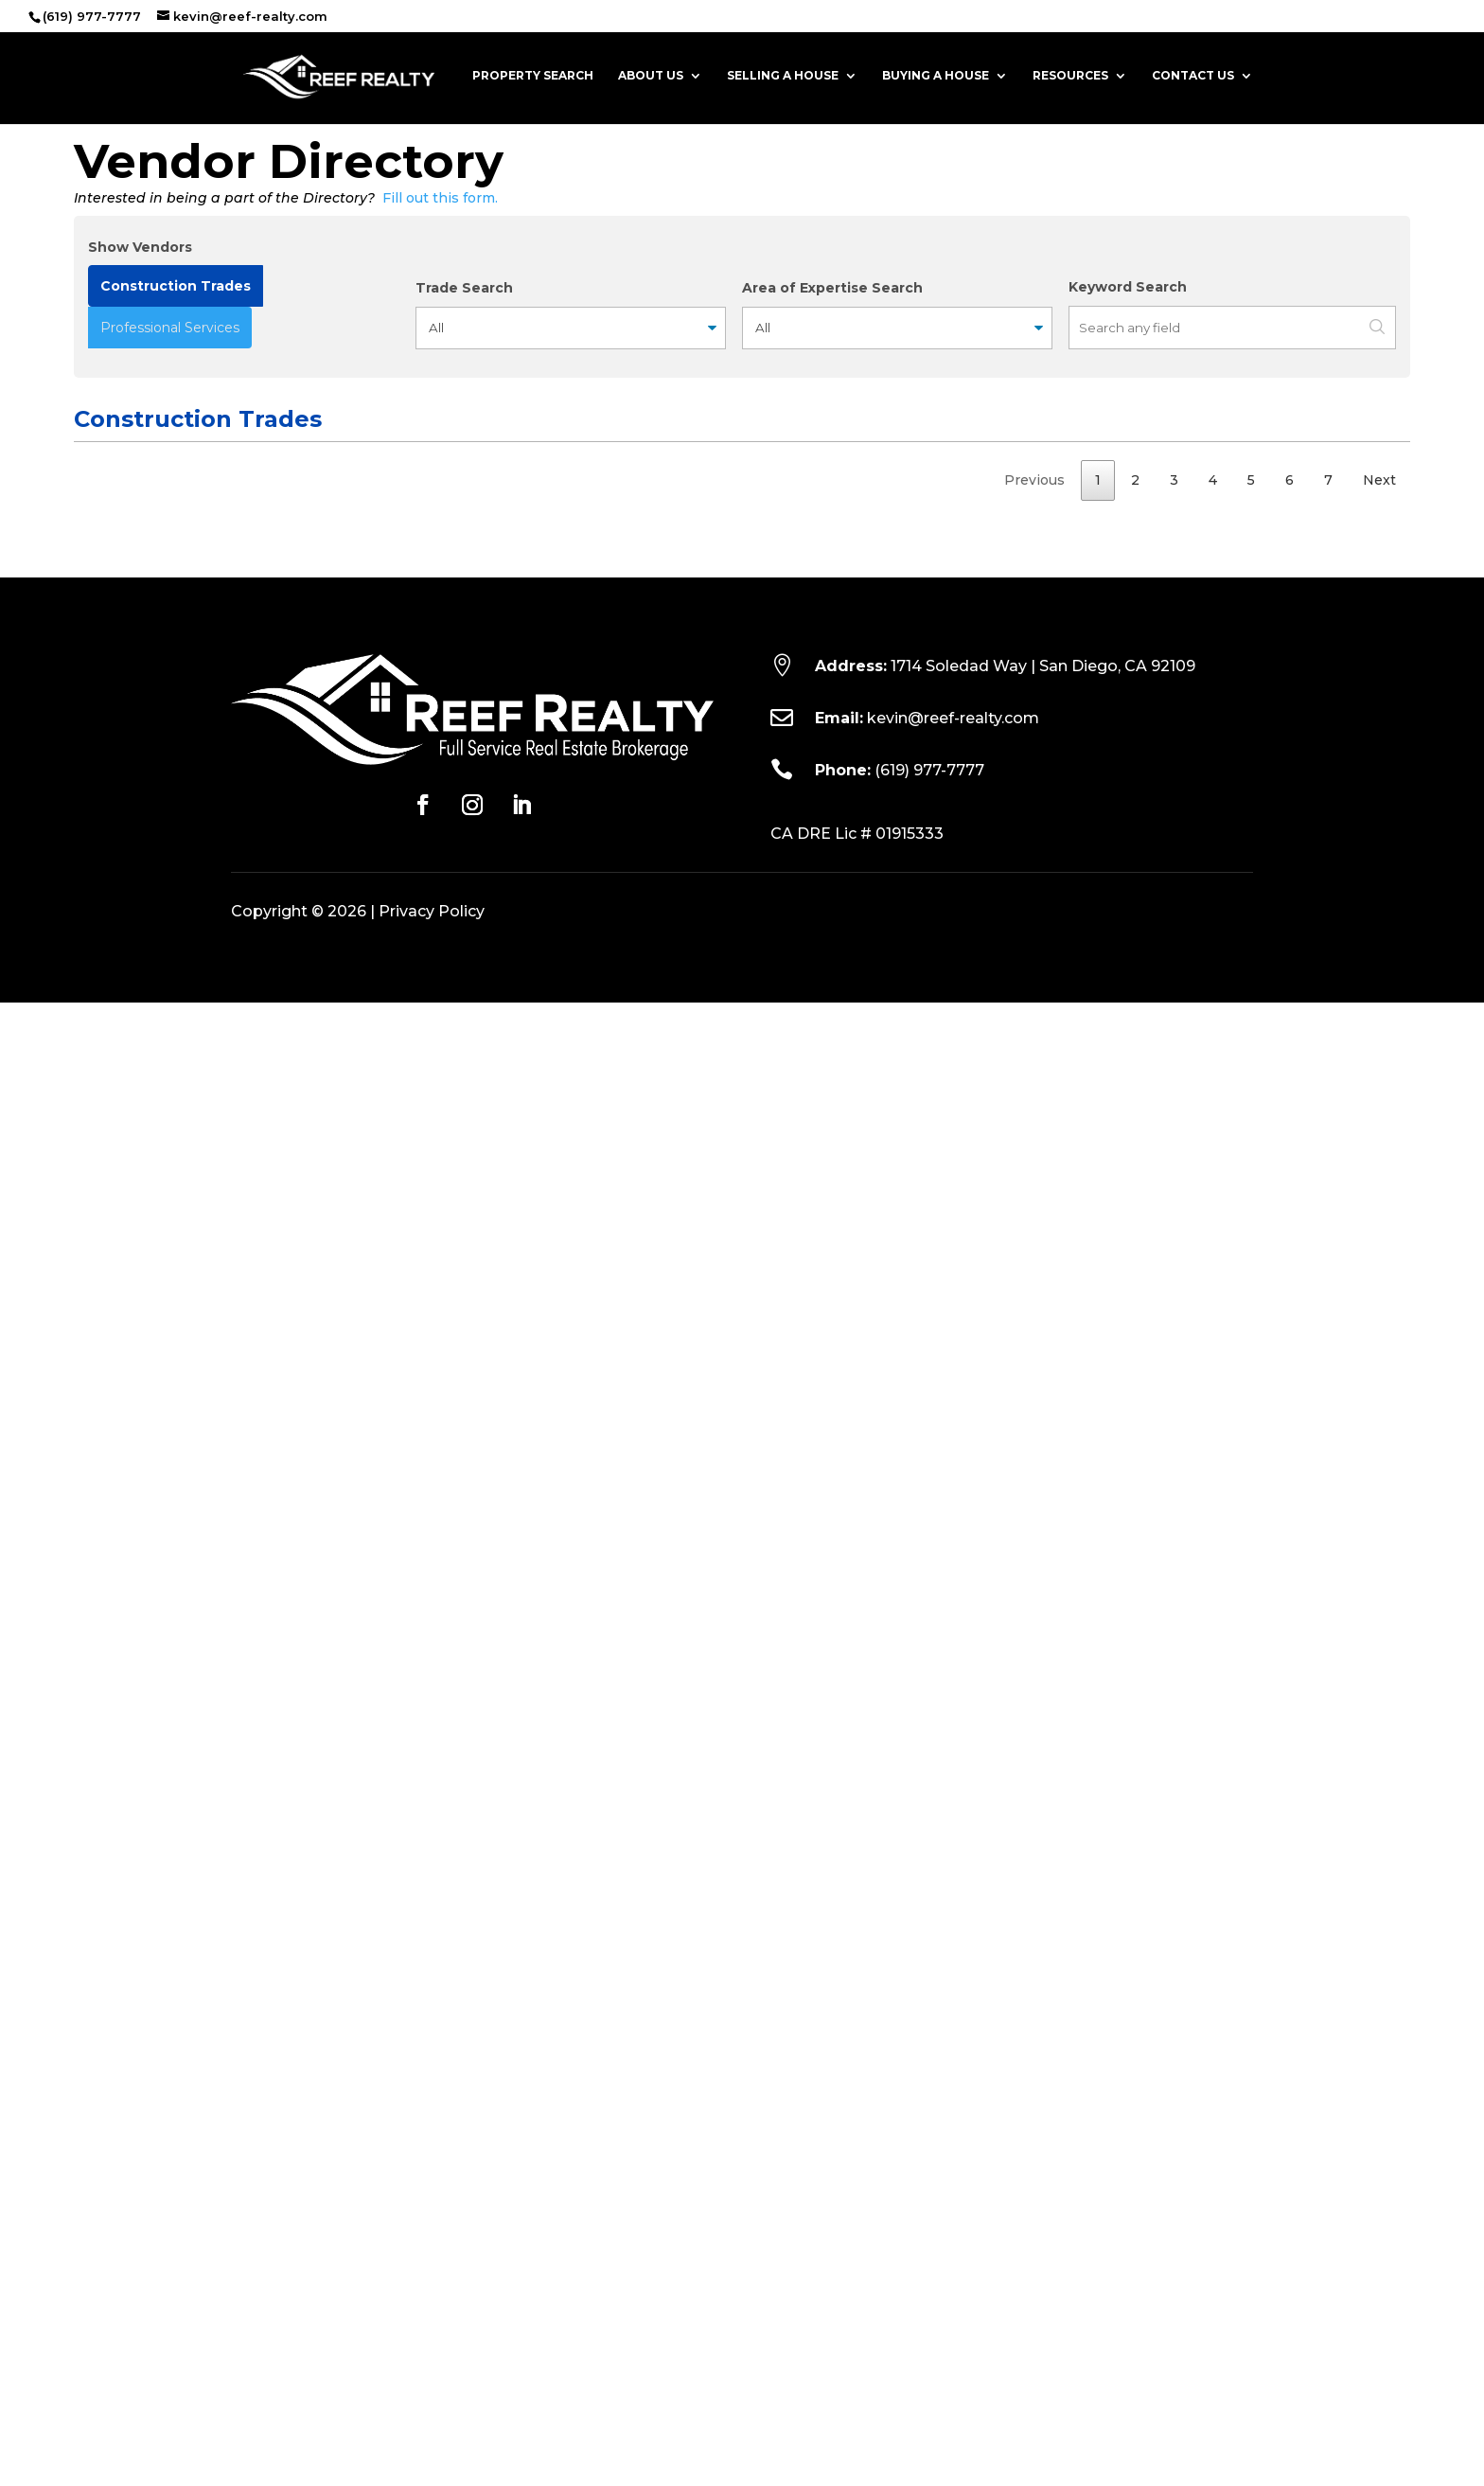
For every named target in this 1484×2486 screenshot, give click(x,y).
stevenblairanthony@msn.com (646, 1706)
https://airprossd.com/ (277, 1040)
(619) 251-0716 (858, 1518)
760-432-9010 (860, 1395)
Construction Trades (175, 285)
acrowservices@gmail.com (636, 879)
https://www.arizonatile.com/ (300, 1769)
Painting (100, 1079)
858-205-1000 (860, 1042)
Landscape (109, 1554)
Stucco (96, 1843)
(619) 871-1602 (858, 531)
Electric (98, 1116)
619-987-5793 (858, 853)
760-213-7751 (856, 1618)
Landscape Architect (109, 605)
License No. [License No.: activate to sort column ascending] (966, 476)
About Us (650, 76)
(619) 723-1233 (859, 1681)
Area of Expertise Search (832, 287)
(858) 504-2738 (864, 593)
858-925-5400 (862, 1015)
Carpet (95, 1517)
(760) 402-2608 (865, 656)
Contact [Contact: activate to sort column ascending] (571, 489)
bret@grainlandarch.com (629, 619)
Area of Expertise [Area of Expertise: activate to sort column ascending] (1236, 476)
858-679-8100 (860, 1368)
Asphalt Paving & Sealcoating (128, 1468)
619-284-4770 (859, 1305)
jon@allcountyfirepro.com (632, 1331)
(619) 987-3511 (857, 1243)
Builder (96, 1880)
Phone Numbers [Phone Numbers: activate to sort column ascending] (838, 476)
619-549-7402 (859, 1117)
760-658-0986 (862, 792)
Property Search (532, 76)
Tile (85, 1743)
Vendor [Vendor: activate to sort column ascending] (245, 489)
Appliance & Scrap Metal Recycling (132, 865)
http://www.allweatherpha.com (306, 1420)
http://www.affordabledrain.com (309, 942)
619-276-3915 (857, 1744)
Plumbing (103, 1617)
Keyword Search (1128, 286)
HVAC (92, 1014)
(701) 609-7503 (862, 755)
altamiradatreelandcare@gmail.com (664, 1581)
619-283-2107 (857, 1881)
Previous (1034, 1962)
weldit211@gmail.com (618, 1268)
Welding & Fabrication (110, 1254)
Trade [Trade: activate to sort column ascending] (94, 489)
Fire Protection (122, 1304)
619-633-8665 (859, 1332)
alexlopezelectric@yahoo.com (647, 1142)
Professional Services (169, 327)
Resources (1070, 76)
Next (1379, 1962)
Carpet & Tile (116, 1178)
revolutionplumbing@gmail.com (651, 1644)
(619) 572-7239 (862, 978)
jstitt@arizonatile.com (621, 1770)
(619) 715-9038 (860, 1844)
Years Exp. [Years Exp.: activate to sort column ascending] (1354, 476)
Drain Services (119, 916)
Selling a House (783, 76)
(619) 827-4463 (862, 1807)
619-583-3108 (857, 1457)
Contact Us (1193, 76)
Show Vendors (140, 247)
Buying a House (935, 76)
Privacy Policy (432, 2395)
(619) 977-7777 (929, 2254)
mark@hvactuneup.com (626, 1041)
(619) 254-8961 (861, 1080)
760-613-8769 (859, 1555)
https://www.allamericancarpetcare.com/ (338, 1204)
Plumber (101, 978)
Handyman (108, 717)
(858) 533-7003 (863, 1179)
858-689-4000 (862, 917)
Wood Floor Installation (112, 543)
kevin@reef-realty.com (953, 2202)
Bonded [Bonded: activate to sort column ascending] (1097, 489)
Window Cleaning (129, 791)
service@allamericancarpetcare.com (667, 1205)
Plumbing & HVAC (130, 1368)
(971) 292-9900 (863, 718)
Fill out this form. (440, 197)
